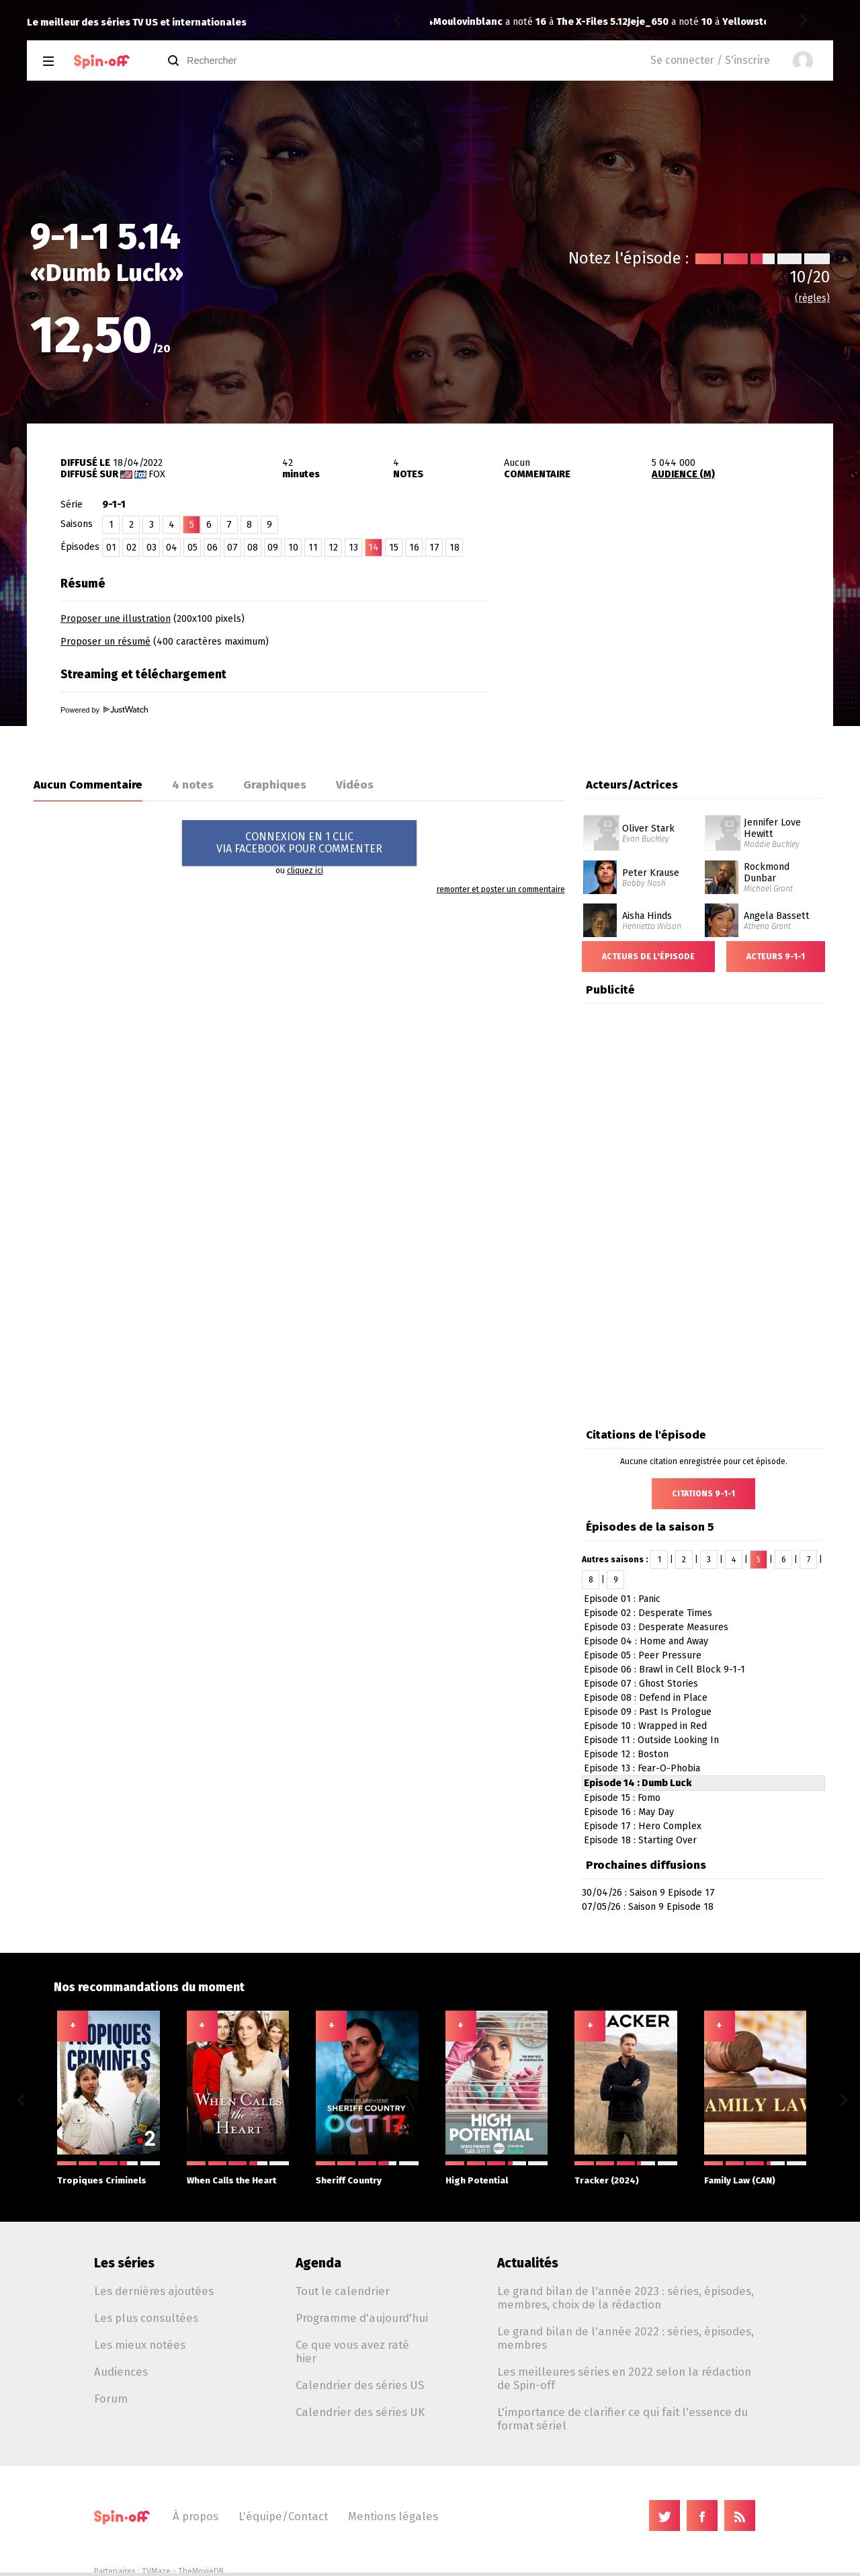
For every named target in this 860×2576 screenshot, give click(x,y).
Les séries (124, 2263)
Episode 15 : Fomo (622, 1798)
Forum (111, 2398)
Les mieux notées (139, 2344)
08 (252, 547)
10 (293, 547)
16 (414, 547)
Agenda (318, 2263)
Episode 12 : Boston (626, 1754)
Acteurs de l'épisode (648, 956)
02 (131, 547)
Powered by (104, 710)
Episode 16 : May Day (629, 1812)
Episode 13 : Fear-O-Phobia (642, 1768)
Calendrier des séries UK (360, 2412)
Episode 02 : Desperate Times (648, 1613)
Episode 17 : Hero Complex (642, 1826)
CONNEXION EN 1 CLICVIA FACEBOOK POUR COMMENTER (299, 842)
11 (313, 547)
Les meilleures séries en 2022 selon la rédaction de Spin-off (624, 2378)
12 (333, 547)
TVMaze (156, 2571)
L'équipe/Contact (283, 2516)
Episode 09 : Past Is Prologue (648, 1712)
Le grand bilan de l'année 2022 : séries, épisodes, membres (625, 2338)
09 (272, 547)
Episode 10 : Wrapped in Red (645, 1726)
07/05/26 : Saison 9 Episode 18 (648, 1907)
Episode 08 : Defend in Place (645, 1697)
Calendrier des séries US (360, 2385)
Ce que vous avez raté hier (352, 2351)
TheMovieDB (201, 2571)
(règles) (812, 298)
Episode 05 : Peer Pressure (642, 1655)
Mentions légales (393, 2516)
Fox (156, 474)
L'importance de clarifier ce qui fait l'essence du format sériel (622, 2418)
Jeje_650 (453, 22)
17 (434, 547)
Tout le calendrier (343, 2291)
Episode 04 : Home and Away (646, 1641)
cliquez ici (305, 870)
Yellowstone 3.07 (568, 22)
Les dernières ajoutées (154, 2291)
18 (454, 547)
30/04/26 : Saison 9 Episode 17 (648, 1892)
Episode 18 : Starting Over (640, 1840)
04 (171, 547)
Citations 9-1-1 (703, 1493)
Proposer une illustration (115, 619)
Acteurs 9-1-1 (775, 956)
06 (212, 547)
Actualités (527, 2263)
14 (373, 547)
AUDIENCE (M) (683, 474)
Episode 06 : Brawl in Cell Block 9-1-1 (664, 1669)
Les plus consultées (146, 2318)
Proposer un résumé (105, 641)
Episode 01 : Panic (622, 1599)
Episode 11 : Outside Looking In (651, 1740)
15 (393, 547)
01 (111, 547)
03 (151, 547)
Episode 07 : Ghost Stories (641, 1683)
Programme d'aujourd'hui (362, 2318)
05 (192, 547)
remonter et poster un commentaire (501, 889)
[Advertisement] (676, 654)
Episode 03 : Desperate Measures (656, 1627)
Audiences (121, 2371)
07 (232, 547)
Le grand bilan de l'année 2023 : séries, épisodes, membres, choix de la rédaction (625, 2297)
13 (353, 547)
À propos (195, 2516)
